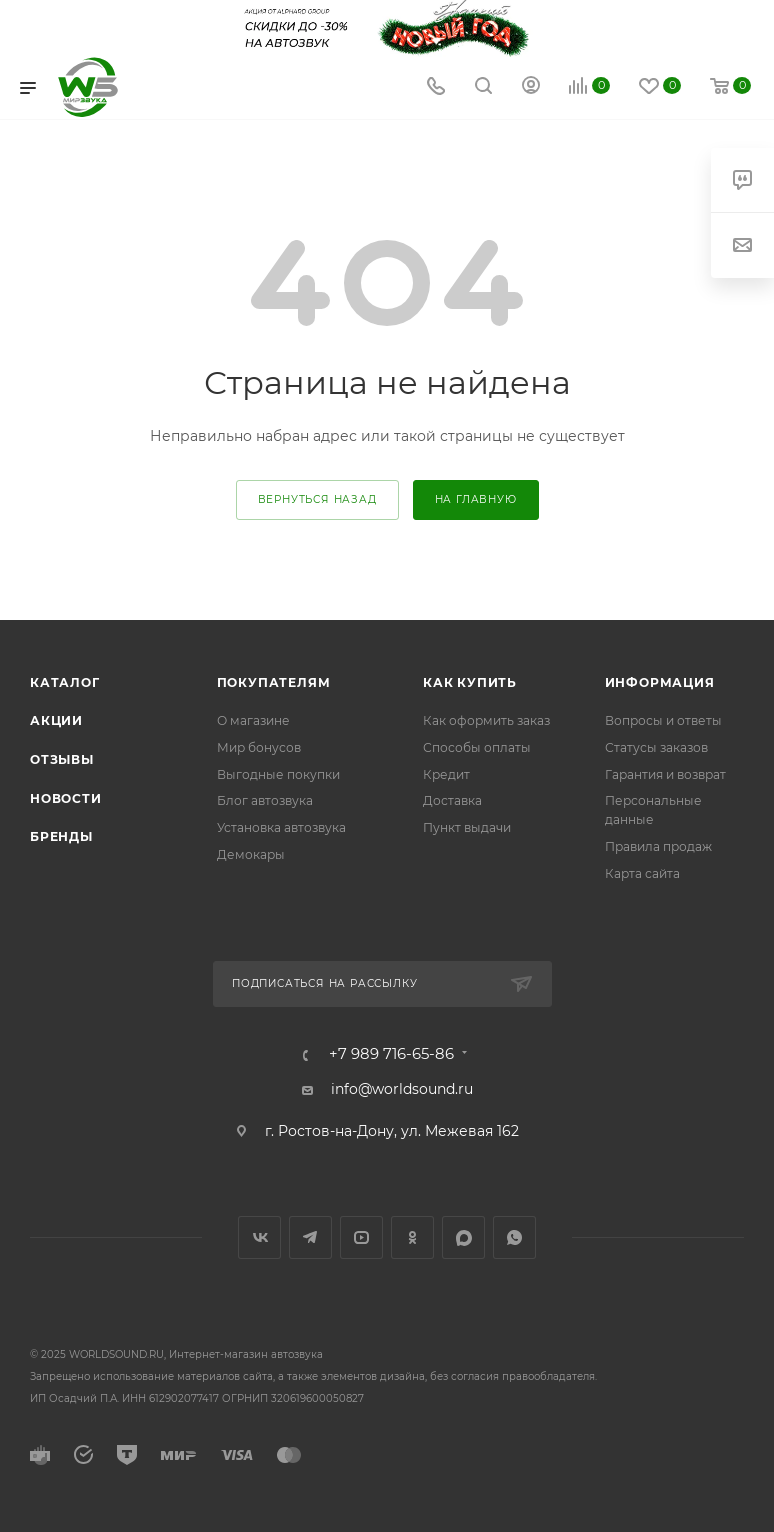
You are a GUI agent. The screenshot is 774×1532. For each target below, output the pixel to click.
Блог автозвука (265, 800)
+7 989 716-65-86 (391, 1054)
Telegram (310, 1237)
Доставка (452, 800)
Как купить (470, 682)
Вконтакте (259, 1237)
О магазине (253, 720)
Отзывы (62, 759)
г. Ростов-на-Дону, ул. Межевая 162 (392, 1131)
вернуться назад (317, 499)
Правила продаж (658, 846)
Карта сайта (642, 873)
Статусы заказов (656, 747)
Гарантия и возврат (665, 774)
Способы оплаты (477, 747)
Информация (660, 682)
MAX (463, 1237)
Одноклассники (412, 1237)
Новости (66, 798)
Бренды (61, 836)
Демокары (251, 854)
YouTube (361, 1237)
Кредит (446, 774)
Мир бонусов (259, 747)
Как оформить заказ (486, 720)
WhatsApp (514, 1237)
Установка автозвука (281, 827)
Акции (56, 720)
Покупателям (274, 682)
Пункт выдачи (467, 827)
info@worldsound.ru (402, 1089)
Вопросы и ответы (663, 720)
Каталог (65, 682)
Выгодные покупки (278, 774)
